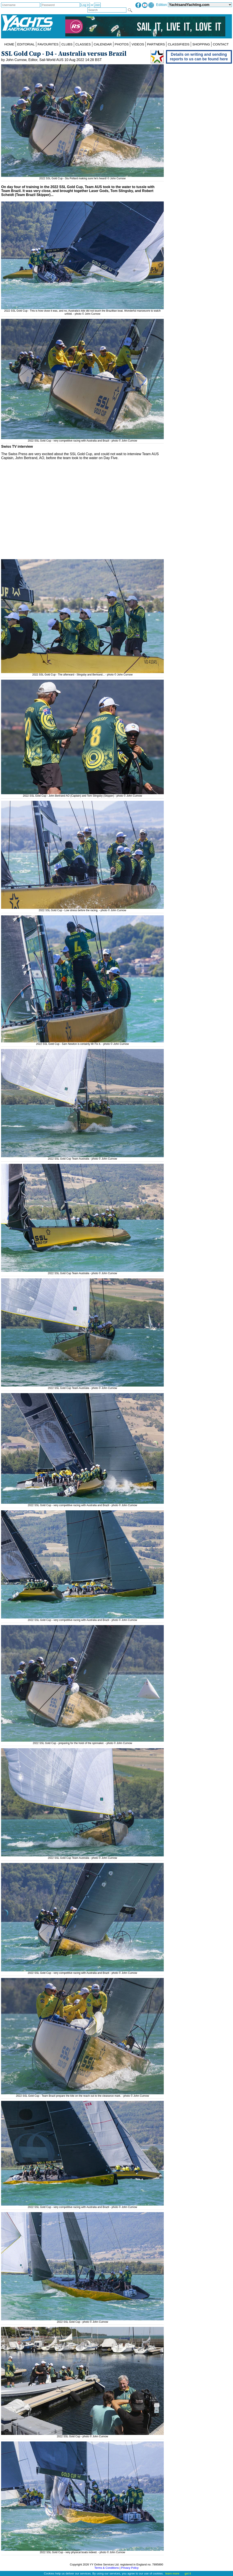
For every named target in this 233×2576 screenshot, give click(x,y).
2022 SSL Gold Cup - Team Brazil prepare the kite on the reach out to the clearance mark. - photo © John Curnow (82, 2094)
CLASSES (83, 44)
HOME (9, 44)
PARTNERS (156, 44)
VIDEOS (137, 44)
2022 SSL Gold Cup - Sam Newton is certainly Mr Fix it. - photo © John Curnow (82, 1042)
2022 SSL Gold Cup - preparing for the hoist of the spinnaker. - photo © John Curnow (82, 1742)
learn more (172, 2573)
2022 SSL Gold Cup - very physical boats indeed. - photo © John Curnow (82, 2551)
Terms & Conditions (106, 2567)
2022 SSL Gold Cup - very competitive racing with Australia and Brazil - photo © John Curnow (82, 439)
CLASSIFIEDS (178, 44)
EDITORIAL (26, 44)
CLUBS (67, 44)
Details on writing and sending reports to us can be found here (199, 56)
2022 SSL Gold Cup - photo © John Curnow (82, 2320)
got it (188, 2573)
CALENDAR (103, 44)
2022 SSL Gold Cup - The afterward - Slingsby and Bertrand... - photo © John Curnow (82, 673)
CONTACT (221, 44)
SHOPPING (201, 44)
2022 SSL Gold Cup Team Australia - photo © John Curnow (82, 1157)
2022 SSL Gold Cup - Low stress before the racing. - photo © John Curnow (82, 909)
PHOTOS (122, 44)
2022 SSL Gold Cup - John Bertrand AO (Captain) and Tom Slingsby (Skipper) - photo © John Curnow (82, 794)
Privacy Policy (130, 2567)
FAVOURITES (48, 44)
